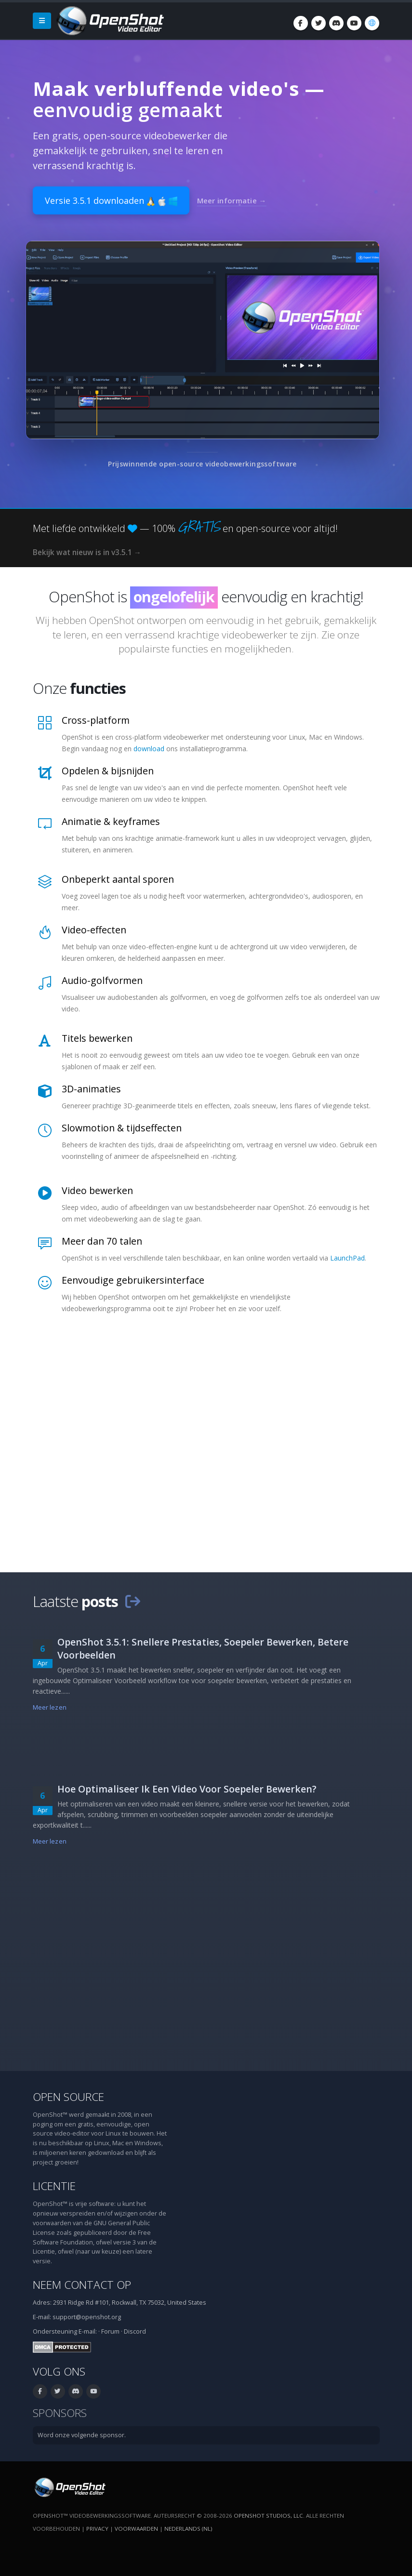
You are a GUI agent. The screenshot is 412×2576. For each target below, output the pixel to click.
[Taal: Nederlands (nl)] (372, 23)
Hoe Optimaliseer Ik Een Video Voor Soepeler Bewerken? (187, 1788)
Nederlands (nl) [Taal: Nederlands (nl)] (188, 2528)
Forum (110, 2331)
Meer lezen (49, 1707)
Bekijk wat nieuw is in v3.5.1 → (87, 552)
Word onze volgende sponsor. (82, 2435)
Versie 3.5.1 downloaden (111, 200)
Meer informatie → (231, 200)
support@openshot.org (87, 2317)
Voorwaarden (136, 2528)
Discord (135, 2331)
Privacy (97, 2528)
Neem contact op (82, 2284)
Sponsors (60, 2412)
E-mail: (88, 2331)
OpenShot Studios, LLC (268, 2515)
